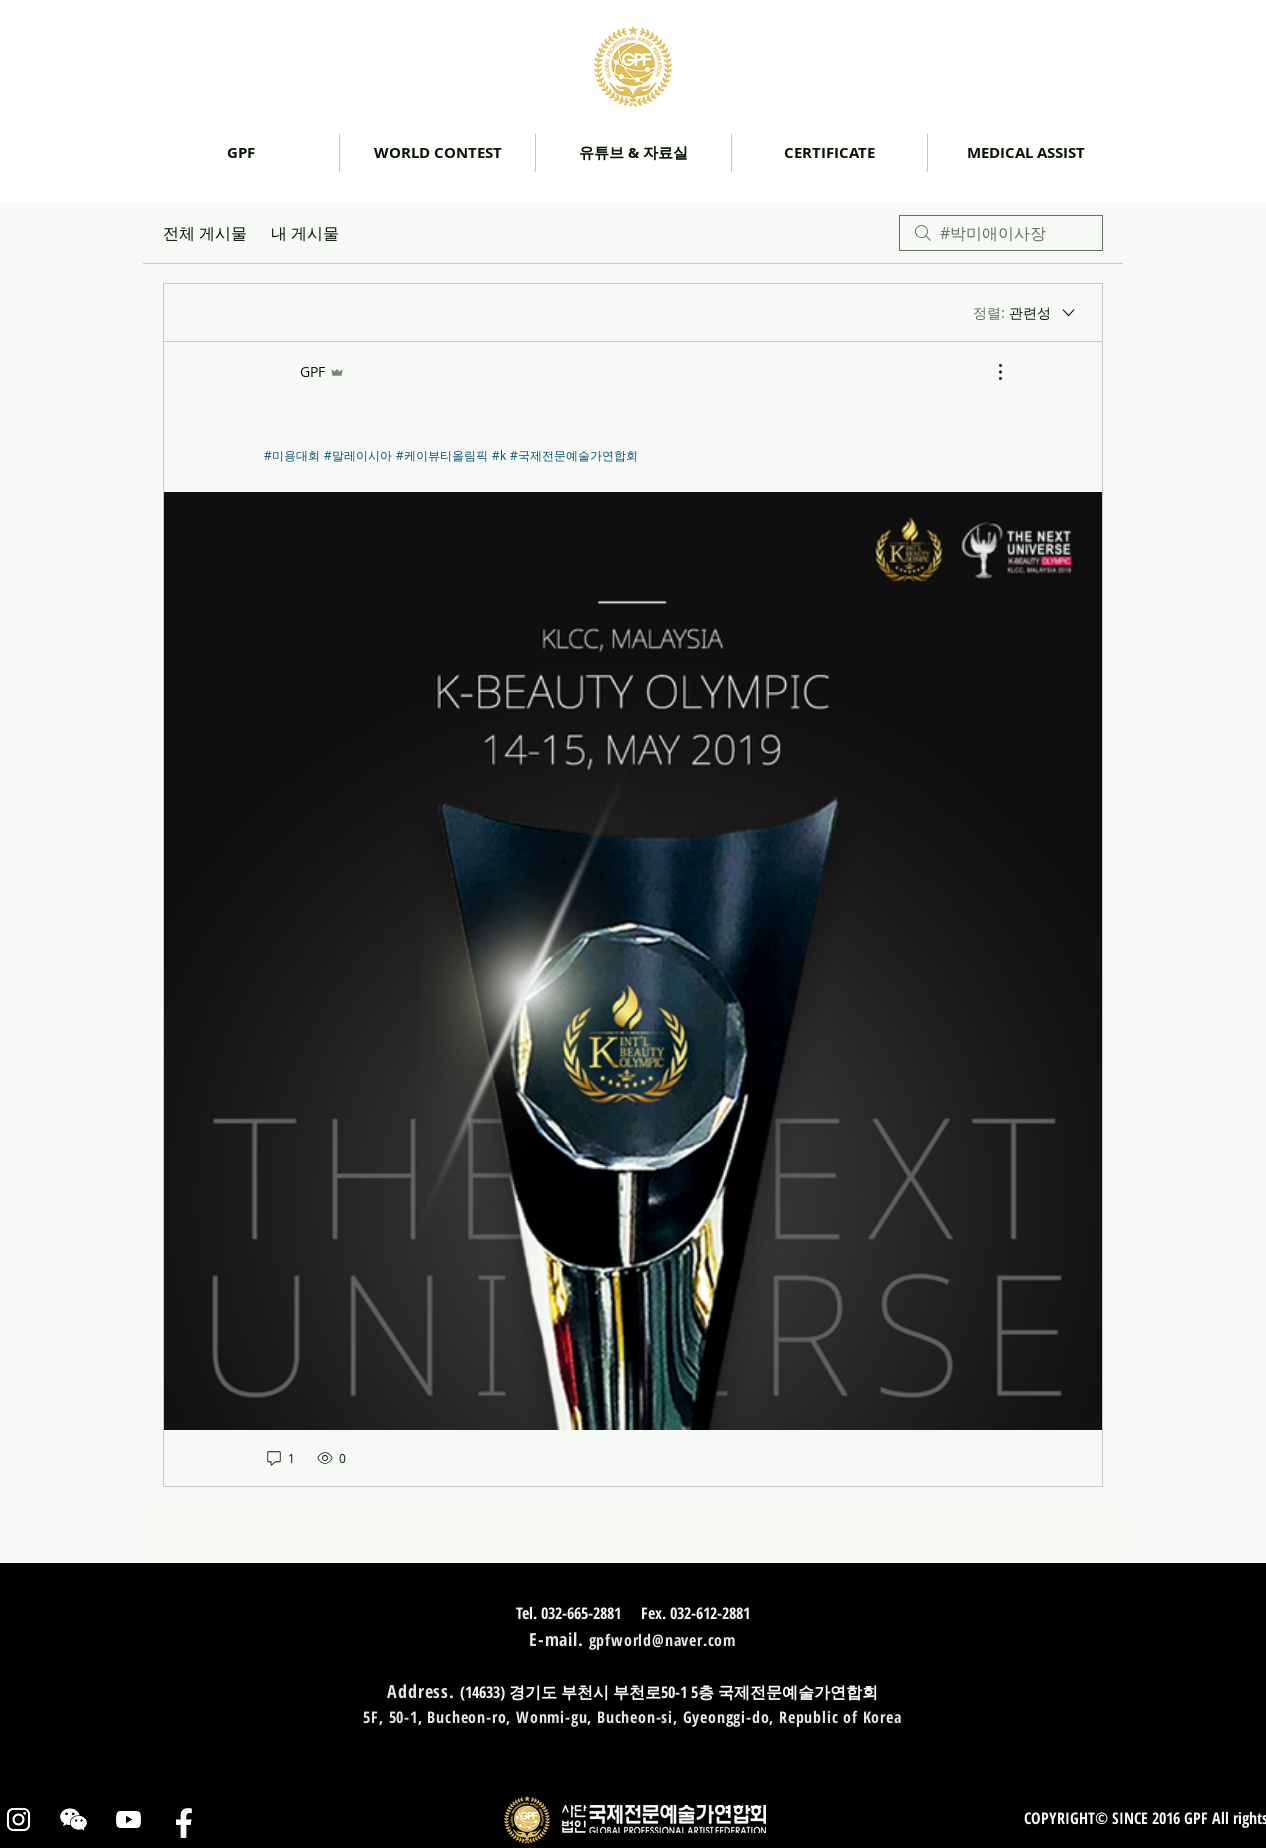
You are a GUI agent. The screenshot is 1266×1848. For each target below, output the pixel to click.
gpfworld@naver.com (662, 1640)
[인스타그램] (18, 1819)
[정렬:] (1025, 313)
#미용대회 (292, 455)
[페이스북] (183, 1819)
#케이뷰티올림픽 (442, 455)
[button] (633, 153)
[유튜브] (128, 1819)
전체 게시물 (205, 233)
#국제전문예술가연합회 (574, 455)
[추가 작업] (990, 372)
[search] (1001, 233)
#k (499, 455)
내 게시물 (305, 233)
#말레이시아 (358, 455)
